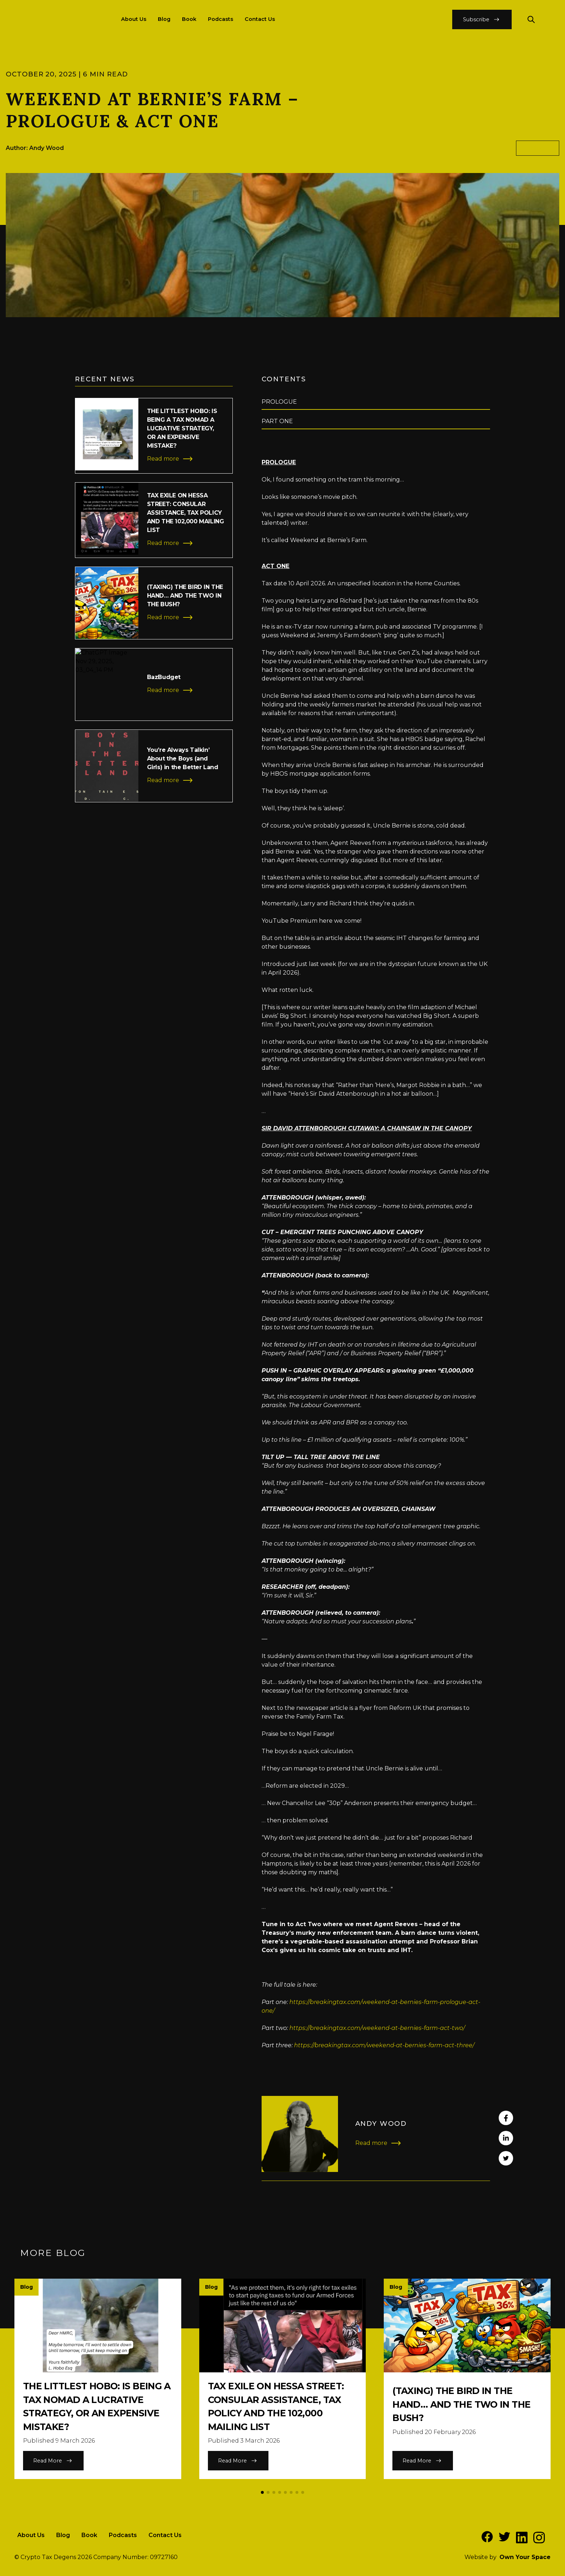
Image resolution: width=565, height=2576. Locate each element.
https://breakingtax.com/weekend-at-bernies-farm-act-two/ (377, 2028)
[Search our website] (531, 19)
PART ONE (277, 421)
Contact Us (260, 19)
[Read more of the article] (153, 435)
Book (189, 19)
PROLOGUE (279, 401)
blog (537, 148)
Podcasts (220, 19)
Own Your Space (525, 2557)
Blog (164, 19)
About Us (133, 19)
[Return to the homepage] (50, 19)
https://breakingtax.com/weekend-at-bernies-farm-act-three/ (384, 2045)
